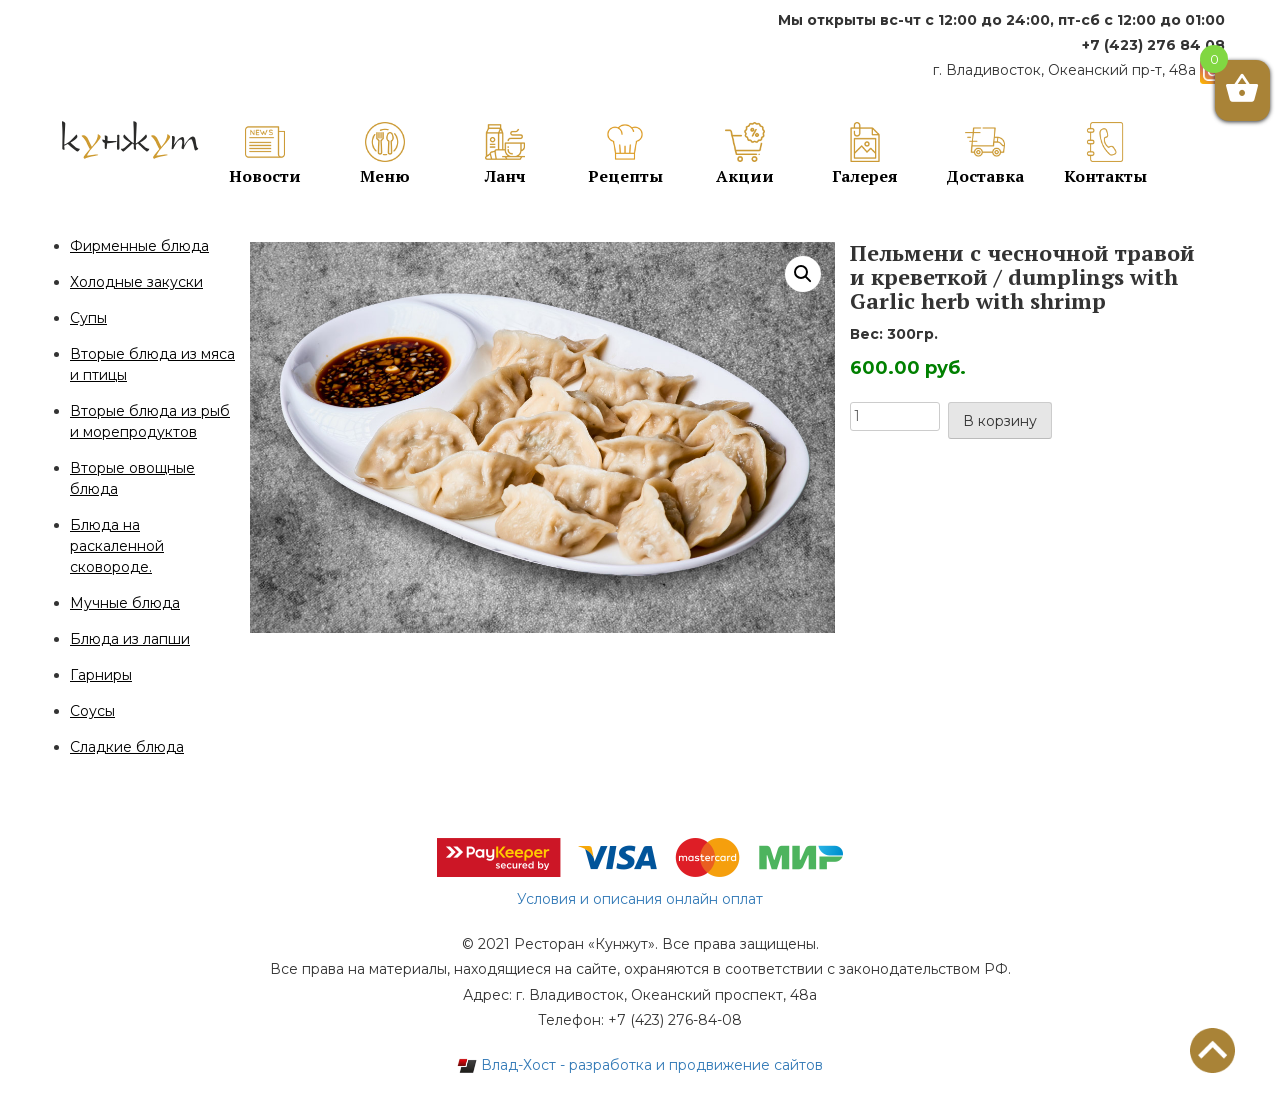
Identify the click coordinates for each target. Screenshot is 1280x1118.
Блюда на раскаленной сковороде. (117, 546)
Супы (88, 318)
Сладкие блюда (127, 747)
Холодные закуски (136, 282)
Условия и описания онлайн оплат (640, 899)
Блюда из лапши (130, 639)
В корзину (1000, 421)
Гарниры (101, 675)
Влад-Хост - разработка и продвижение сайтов (640, 1065)
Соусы (92, 711)
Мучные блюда (125, 603)
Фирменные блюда (139, 246)
